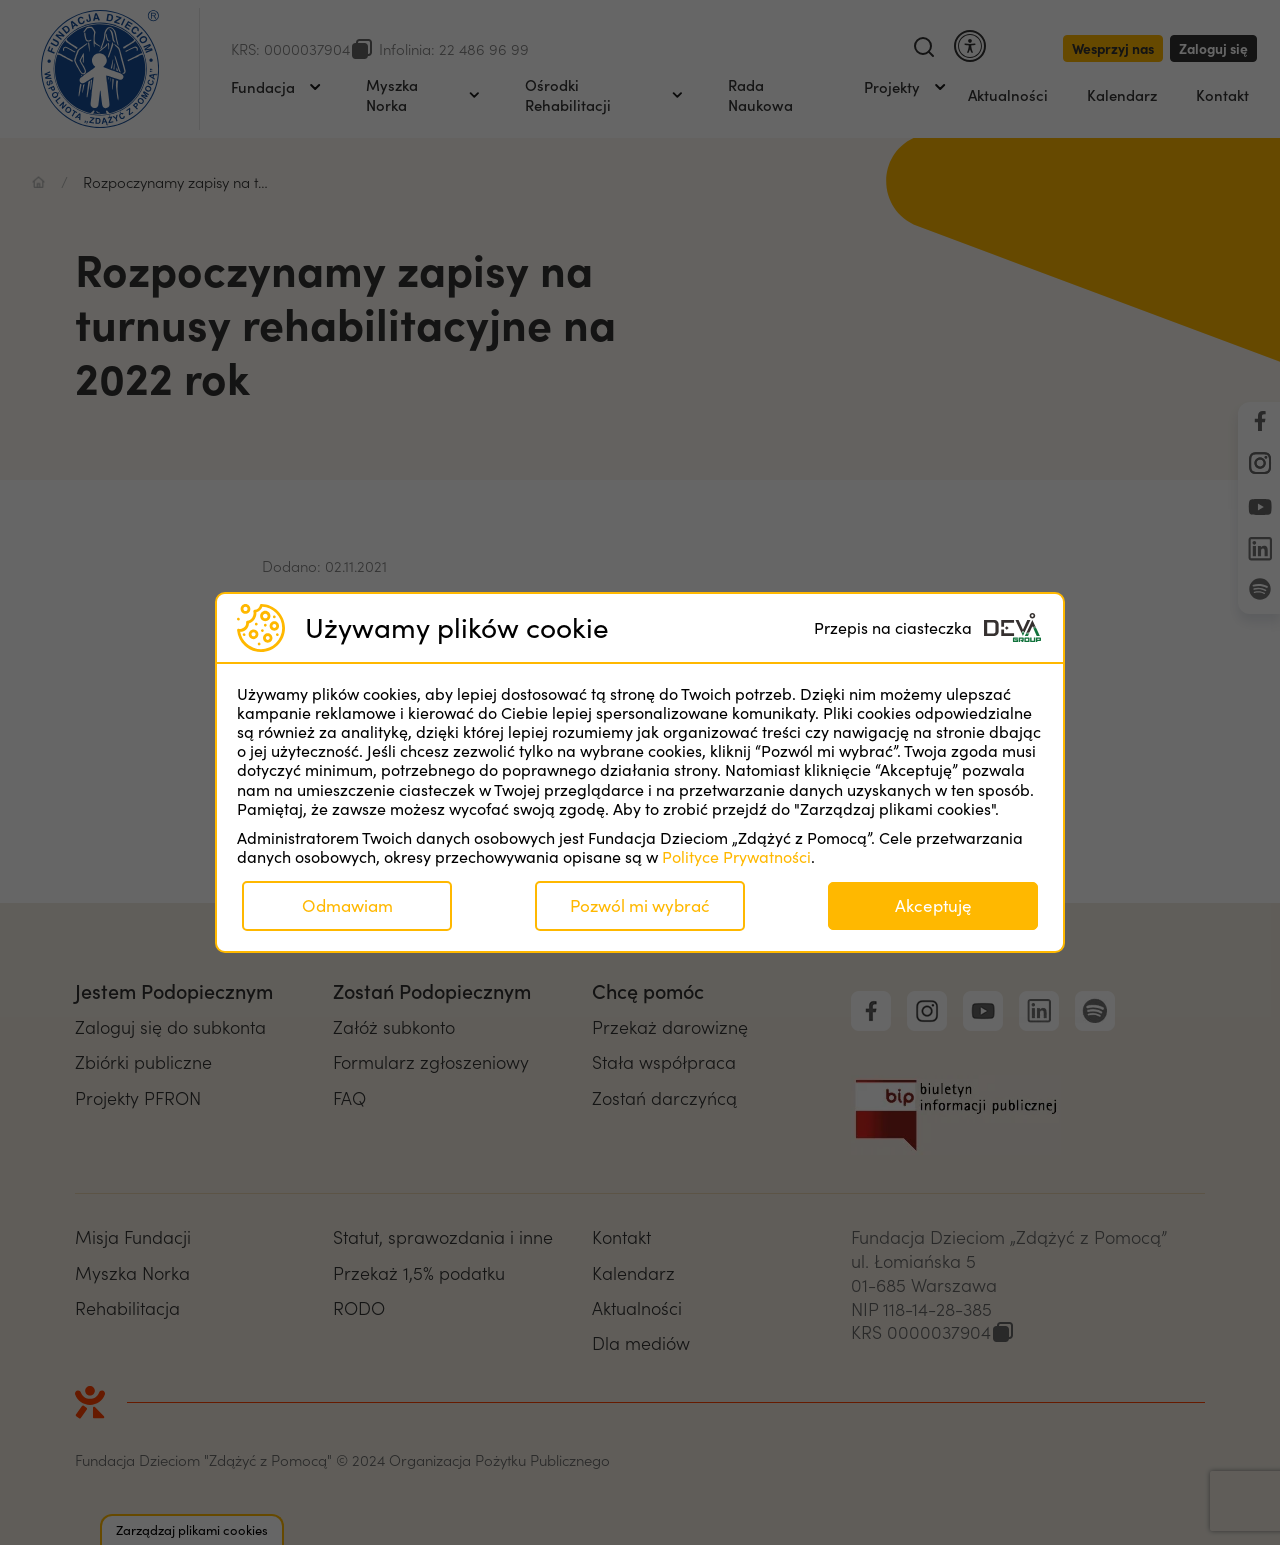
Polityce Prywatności (736, 856)
